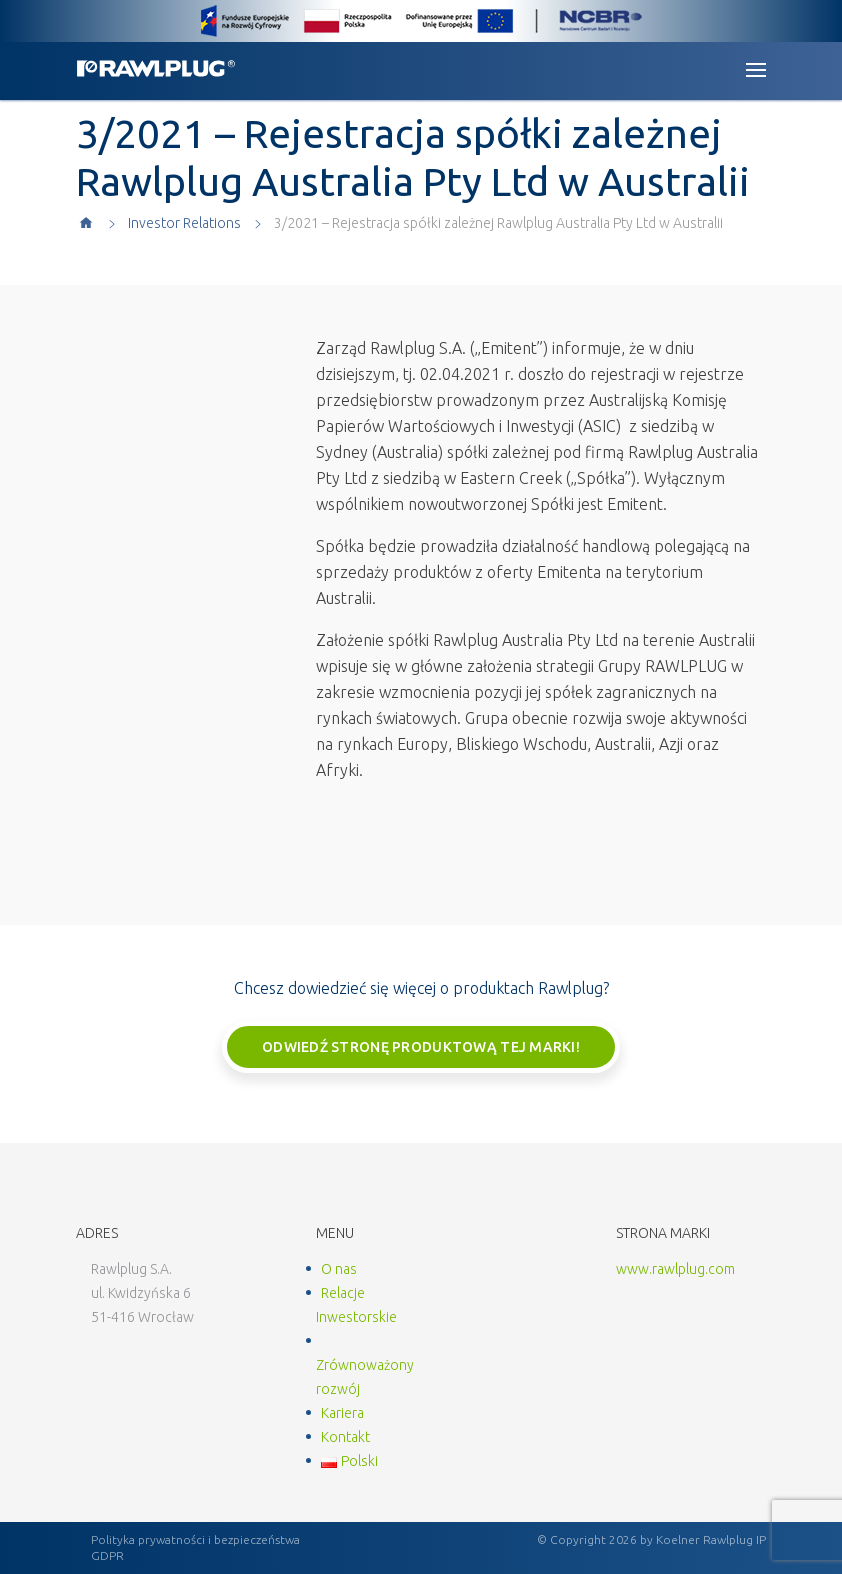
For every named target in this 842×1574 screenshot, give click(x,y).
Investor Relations (184, 223)
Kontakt (345, 1437)
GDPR (107, 1555)
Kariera (342, 1413)
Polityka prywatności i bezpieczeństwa (195, 1539)
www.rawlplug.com (675, 1269)
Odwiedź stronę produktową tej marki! (421, 1047)
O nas (339, 1269)
